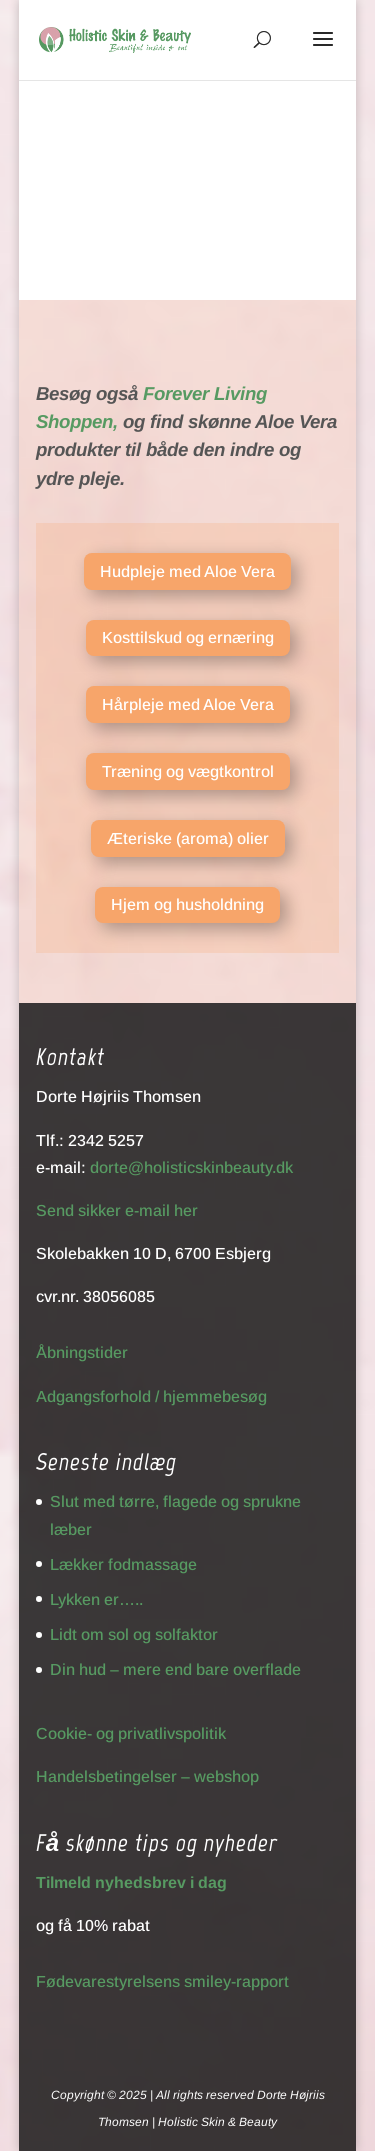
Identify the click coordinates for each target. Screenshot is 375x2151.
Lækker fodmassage (123, 1564)
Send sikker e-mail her (117, 1210)
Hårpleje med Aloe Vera (188, 704)
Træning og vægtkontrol (188, 771)
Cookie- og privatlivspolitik (131, 1733)
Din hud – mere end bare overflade (175, 1669)
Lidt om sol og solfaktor (134, 1634)
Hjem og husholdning (187, 904)
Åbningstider (82, 1352)
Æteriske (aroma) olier (188, 838)
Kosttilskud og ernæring (188, 637)
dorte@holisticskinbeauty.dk (191, 1167)
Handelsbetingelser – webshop (147, 1776)
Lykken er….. (96, 1599)
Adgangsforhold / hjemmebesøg (151, 1396)
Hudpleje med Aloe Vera (187, 571)
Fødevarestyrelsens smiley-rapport (162, 1981)
